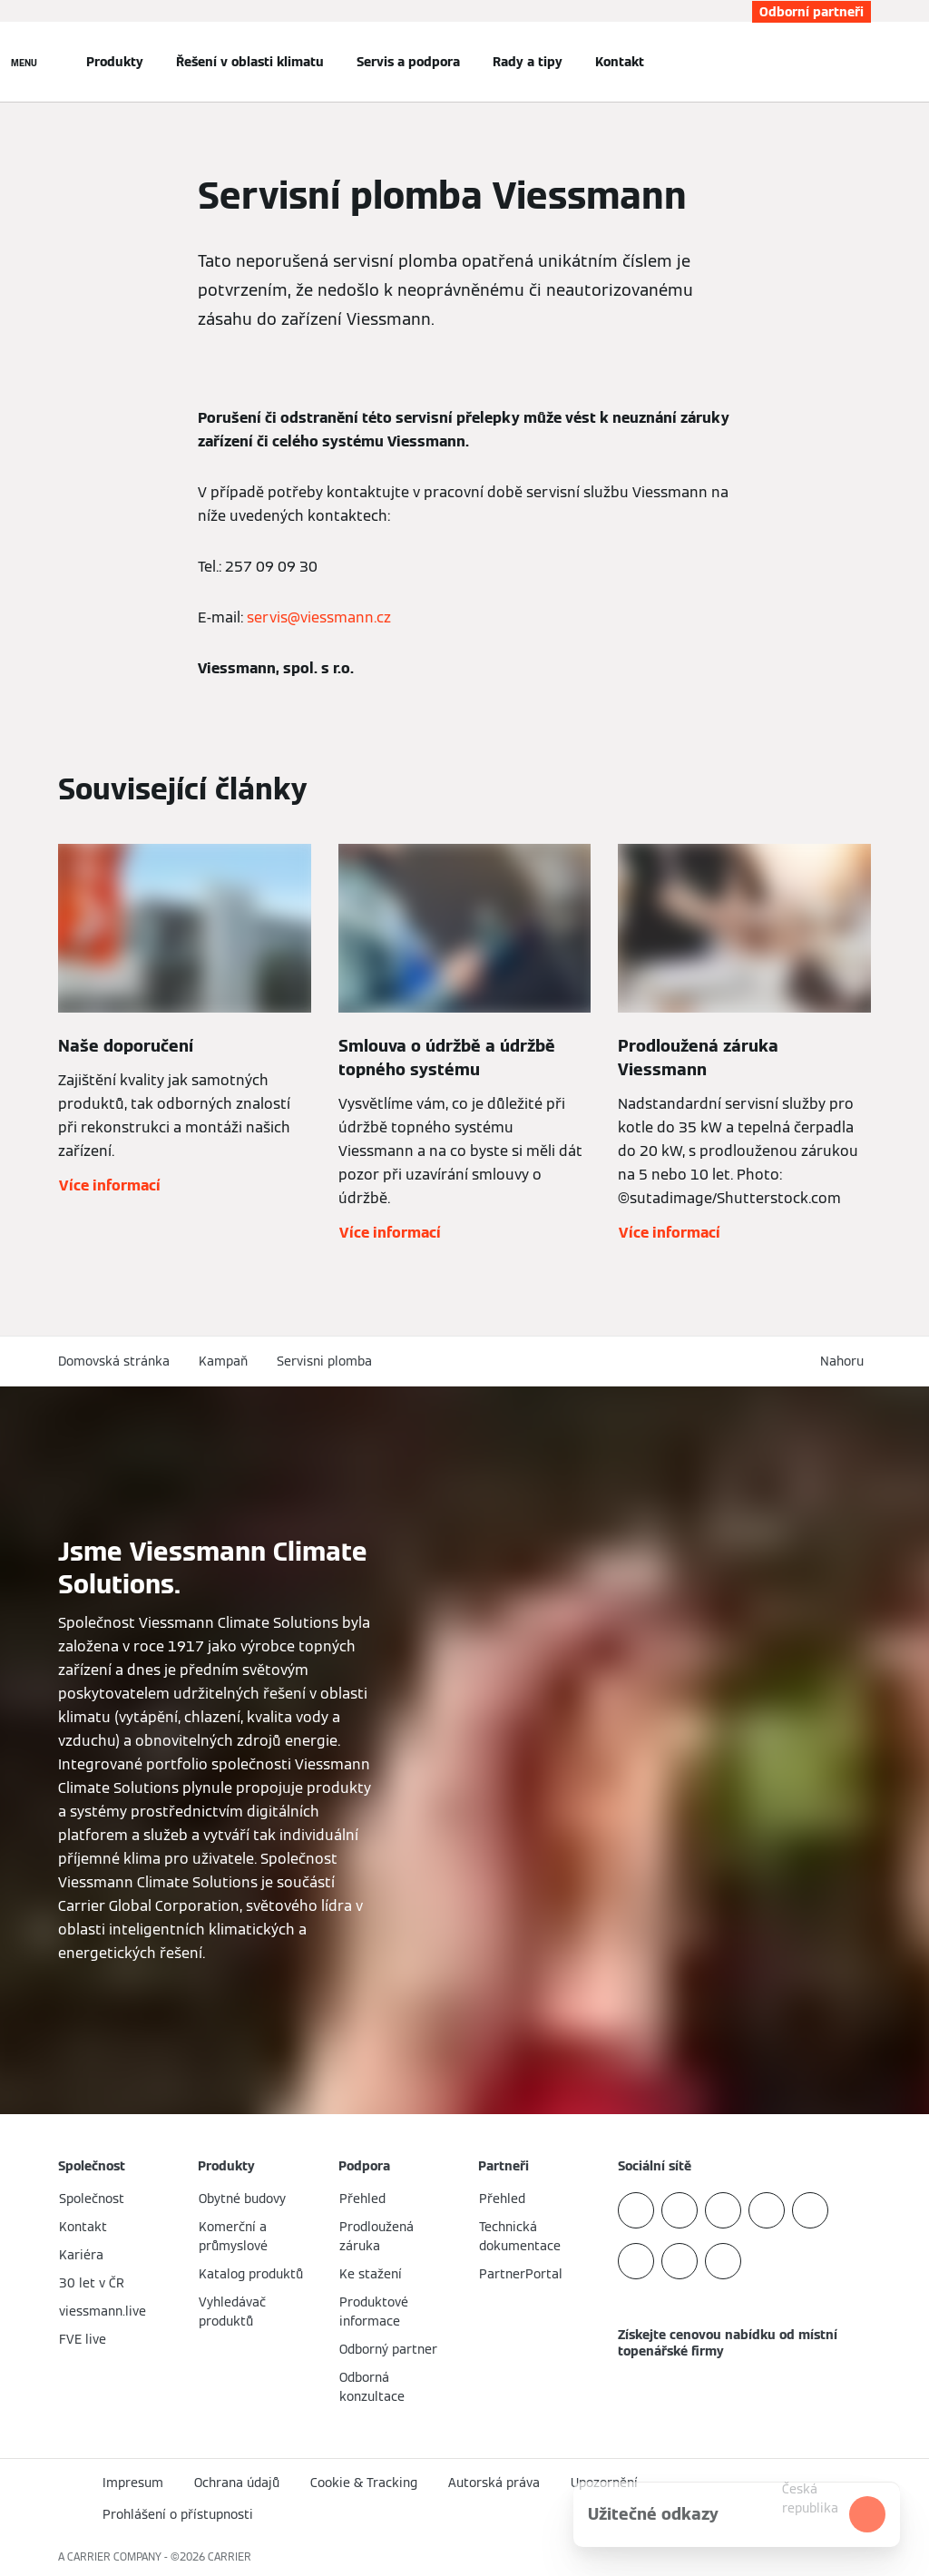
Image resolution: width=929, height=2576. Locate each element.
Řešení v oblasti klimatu (250, 62)
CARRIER (229, 2556)
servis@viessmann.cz (319, 617)
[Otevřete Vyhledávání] (862, 62)
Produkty (114, 62)
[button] (845, 1361)
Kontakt (619, 62)
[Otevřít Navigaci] (24, 61)
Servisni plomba (324, 1361)
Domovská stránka (114, 1361)
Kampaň (223, 1361)
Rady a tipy (527, 62)
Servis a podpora (408, 62)
